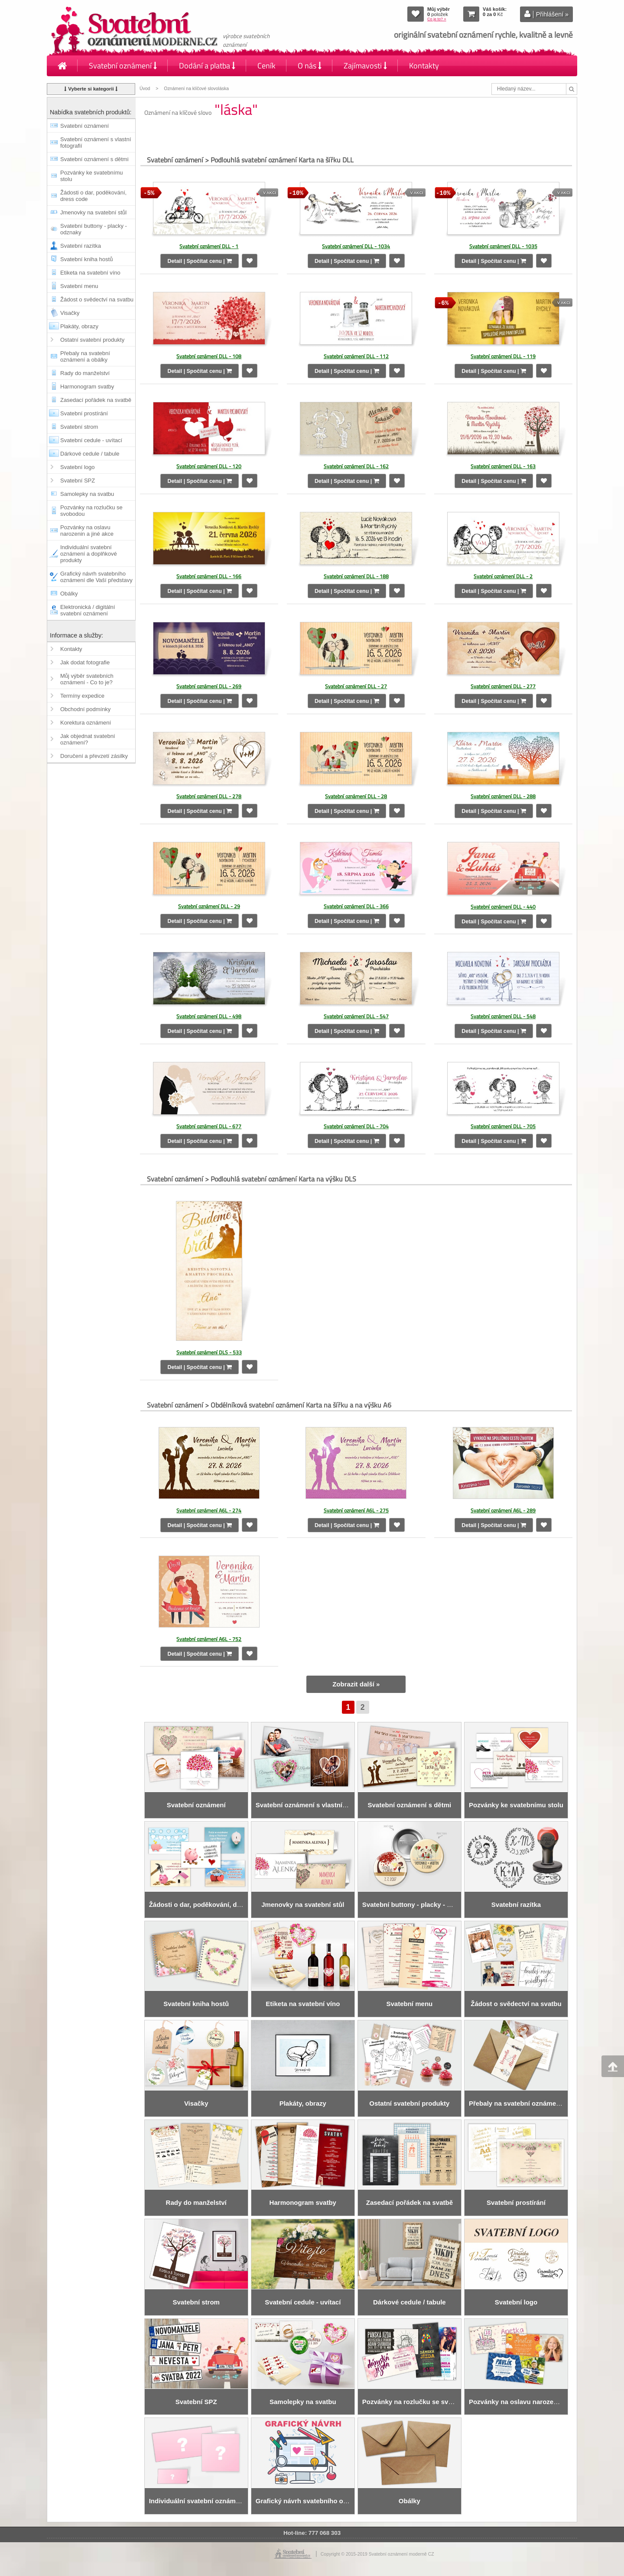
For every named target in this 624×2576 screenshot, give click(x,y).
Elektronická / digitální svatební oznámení (87, 610)
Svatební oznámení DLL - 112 (356, 356)
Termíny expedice (82, 696)
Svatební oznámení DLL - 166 (208, 576)
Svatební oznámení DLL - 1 (208, 246)
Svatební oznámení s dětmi (94, 159)
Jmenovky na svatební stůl (93, 212)
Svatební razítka (80, 246)
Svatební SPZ (77, 480)
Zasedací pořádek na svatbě (95, 400)
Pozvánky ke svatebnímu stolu (91, 175)
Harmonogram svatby (87, 386)
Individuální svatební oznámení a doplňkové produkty (88, 553)
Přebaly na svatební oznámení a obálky (85, 356)
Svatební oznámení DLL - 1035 (503, 246)
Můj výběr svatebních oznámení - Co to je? (87, 679)
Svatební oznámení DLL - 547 (356, 1015)
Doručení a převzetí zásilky (94, 756)
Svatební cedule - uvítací (91, 440)
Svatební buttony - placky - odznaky (93, 229)
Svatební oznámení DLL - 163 (503, 466)
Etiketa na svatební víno (90, 272)
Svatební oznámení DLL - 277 (503, 686)
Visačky (70, 313)
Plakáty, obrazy (79, 326)
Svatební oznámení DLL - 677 (208, 1125)
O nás (310, 65)
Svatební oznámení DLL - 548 (503, 1015)
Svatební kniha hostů (86, 259)
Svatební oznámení (123, 65)
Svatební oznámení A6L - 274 (208, 1509)
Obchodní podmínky (85, 709)
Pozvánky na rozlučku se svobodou (91, 510)
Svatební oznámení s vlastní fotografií (95, 142)
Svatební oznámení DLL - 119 (503, 356)
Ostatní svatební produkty (92, 340)
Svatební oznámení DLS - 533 (209, 1351)
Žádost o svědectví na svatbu (96, 299)
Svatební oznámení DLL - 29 (209, 905)
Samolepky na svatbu (87, 494)
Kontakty (424, 65)
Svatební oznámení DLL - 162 (356, 466)
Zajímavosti (365, 65)
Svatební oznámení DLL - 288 (503, 795)
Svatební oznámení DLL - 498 (208, 1015)
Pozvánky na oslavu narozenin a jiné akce (87, 530)
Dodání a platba (207, 65)
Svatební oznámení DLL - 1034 (356, 246)
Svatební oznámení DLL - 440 (503, 905)
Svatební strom (79, 427)
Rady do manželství (85, 373)
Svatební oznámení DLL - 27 (356, 686)
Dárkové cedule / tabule (90, 453)
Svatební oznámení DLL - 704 (356, 1125)
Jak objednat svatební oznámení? (87, 739)
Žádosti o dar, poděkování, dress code (93, 195)
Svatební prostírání (84, 413)
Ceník (266, 65)
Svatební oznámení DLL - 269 (208, 686)
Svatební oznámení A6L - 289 (503, 1509)
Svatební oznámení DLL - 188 (356, 576)
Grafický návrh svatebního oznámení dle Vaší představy (96, 576)
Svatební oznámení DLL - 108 (208, 356)
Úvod (145, 88)
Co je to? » (436, 19)
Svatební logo (77, 467)
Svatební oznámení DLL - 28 (356, 795)
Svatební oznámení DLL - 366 (356, 905)
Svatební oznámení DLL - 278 (208, 795)
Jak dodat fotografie (85, 662)
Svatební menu (79, 286)
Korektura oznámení (85, 722)
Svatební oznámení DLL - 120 (208, 466)
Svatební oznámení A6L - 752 (208, 1638)
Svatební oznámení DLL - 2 (503, 576)
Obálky (69, 593)
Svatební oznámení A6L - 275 (356, 1509)
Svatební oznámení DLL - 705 (503, 1125)
